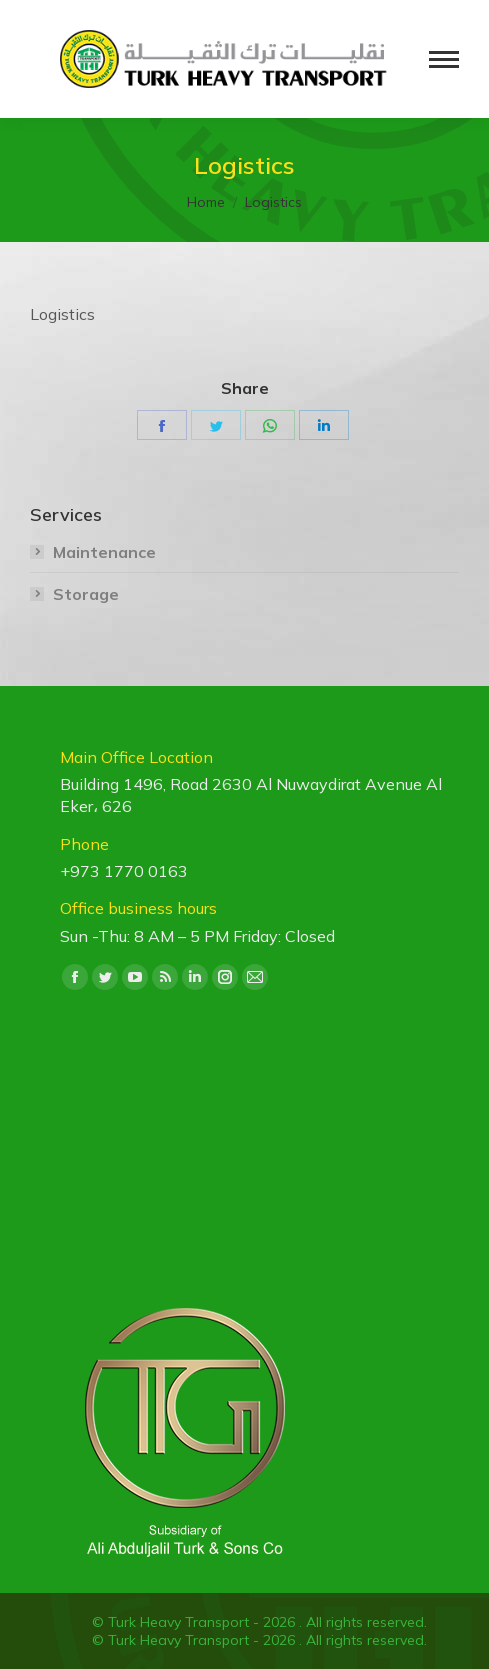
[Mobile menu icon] (444, 59)
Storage (86, 594)
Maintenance (104, 552)
